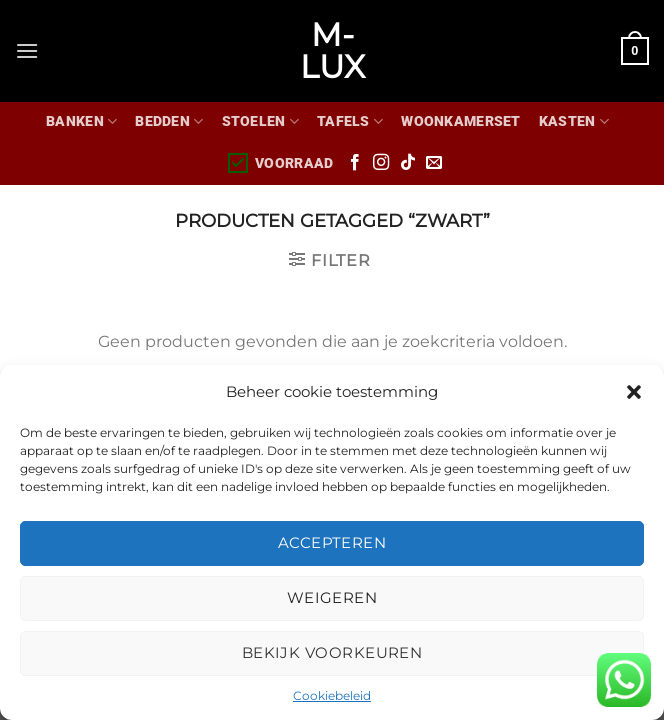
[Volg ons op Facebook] (355, 163)
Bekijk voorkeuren (332, 652)
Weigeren (332, 597)
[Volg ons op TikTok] (408, 163)
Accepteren (332, 542)
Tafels (350, 121)
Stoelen (261, 121)
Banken (81, 121)
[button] (634, 392)
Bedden (169, 121)
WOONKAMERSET (460, 121)
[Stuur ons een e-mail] (434, 163)
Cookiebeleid (332, 695)
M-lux (332, 51)
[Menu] (27, 50)
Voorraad (279, 163)
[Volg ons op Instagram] (381, 163)
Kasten (574, 121)
